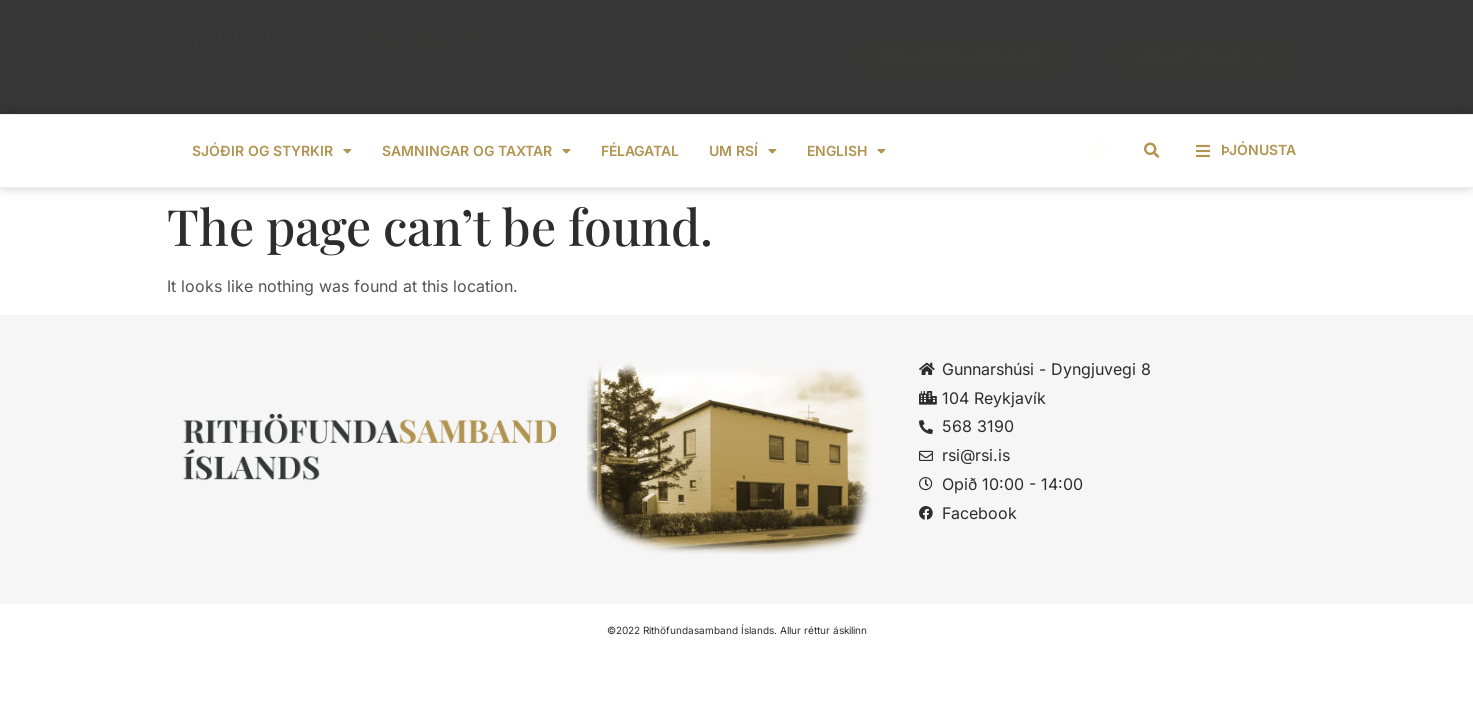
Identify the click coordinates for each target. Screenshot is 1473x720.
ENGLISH (846, 151)
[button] (1151, 151)
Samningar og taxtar (476, 151)
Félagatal (640, 150)
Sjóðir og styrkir (272, 151)
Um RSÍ (743, 151)
